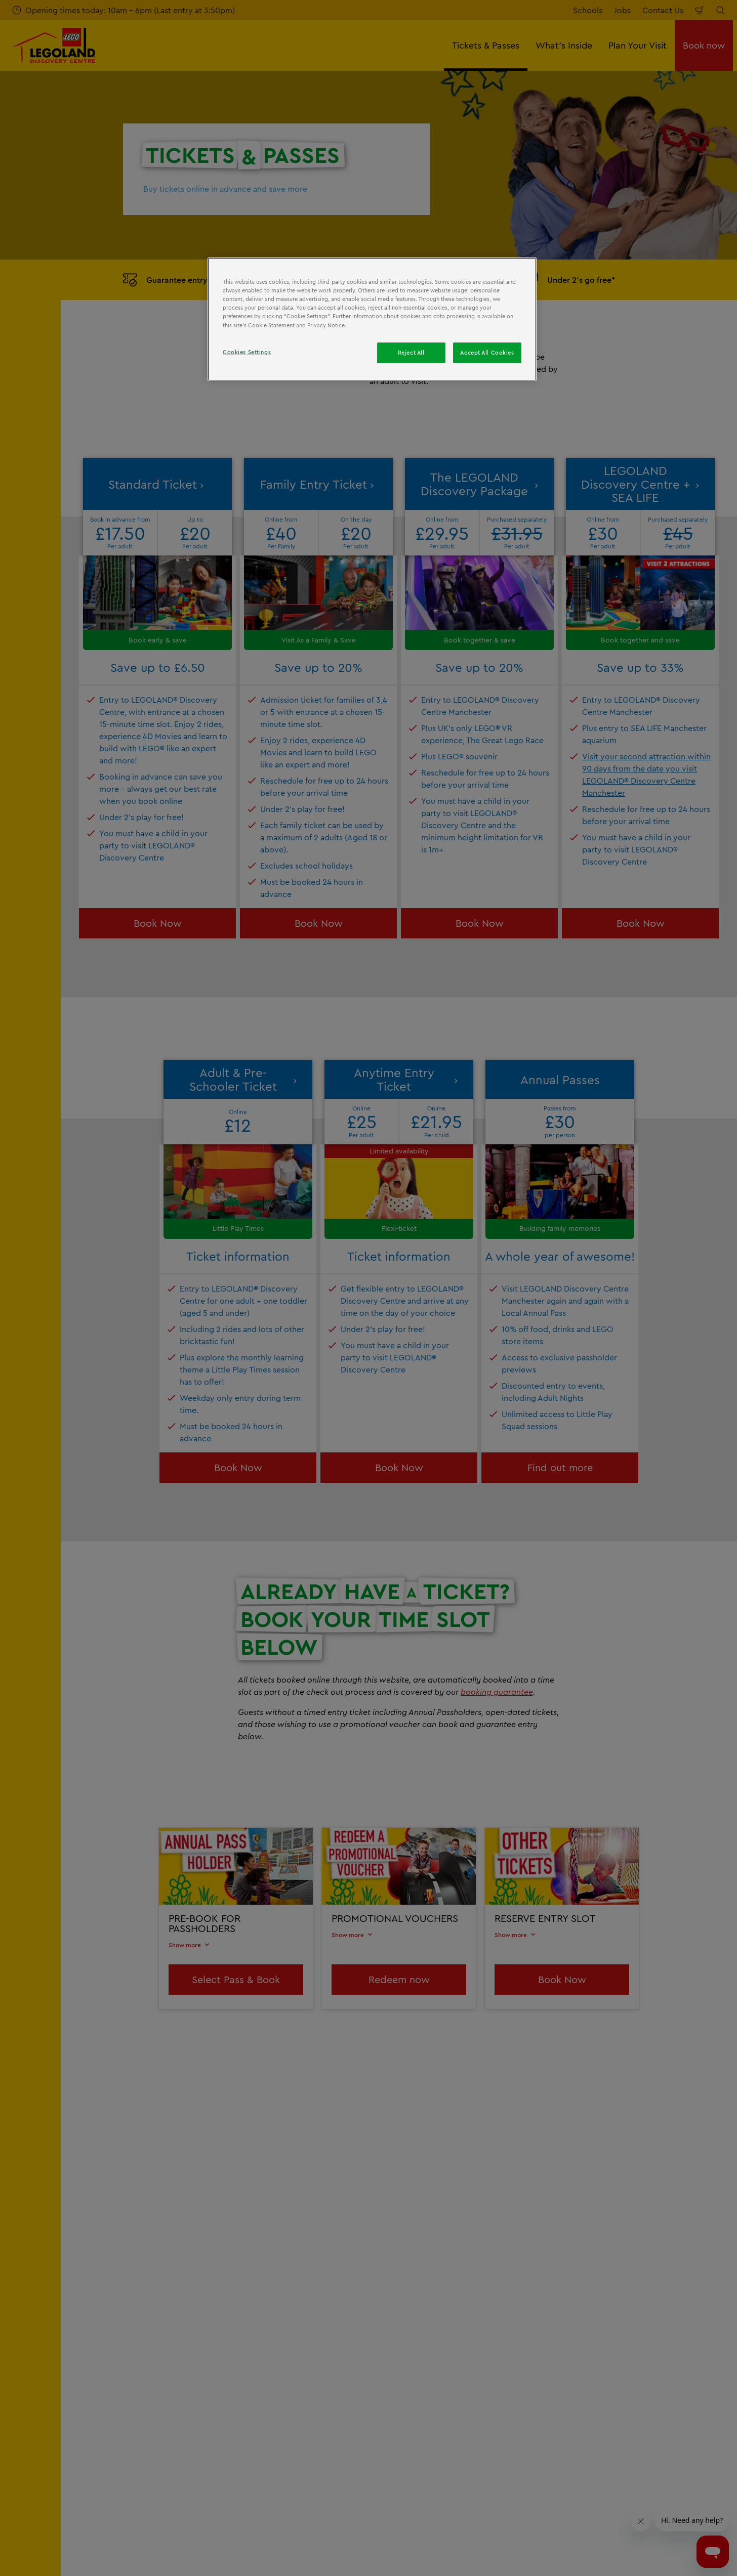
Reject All (411, 352)
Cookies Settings (247, 352)
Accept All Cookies (487, 352)
